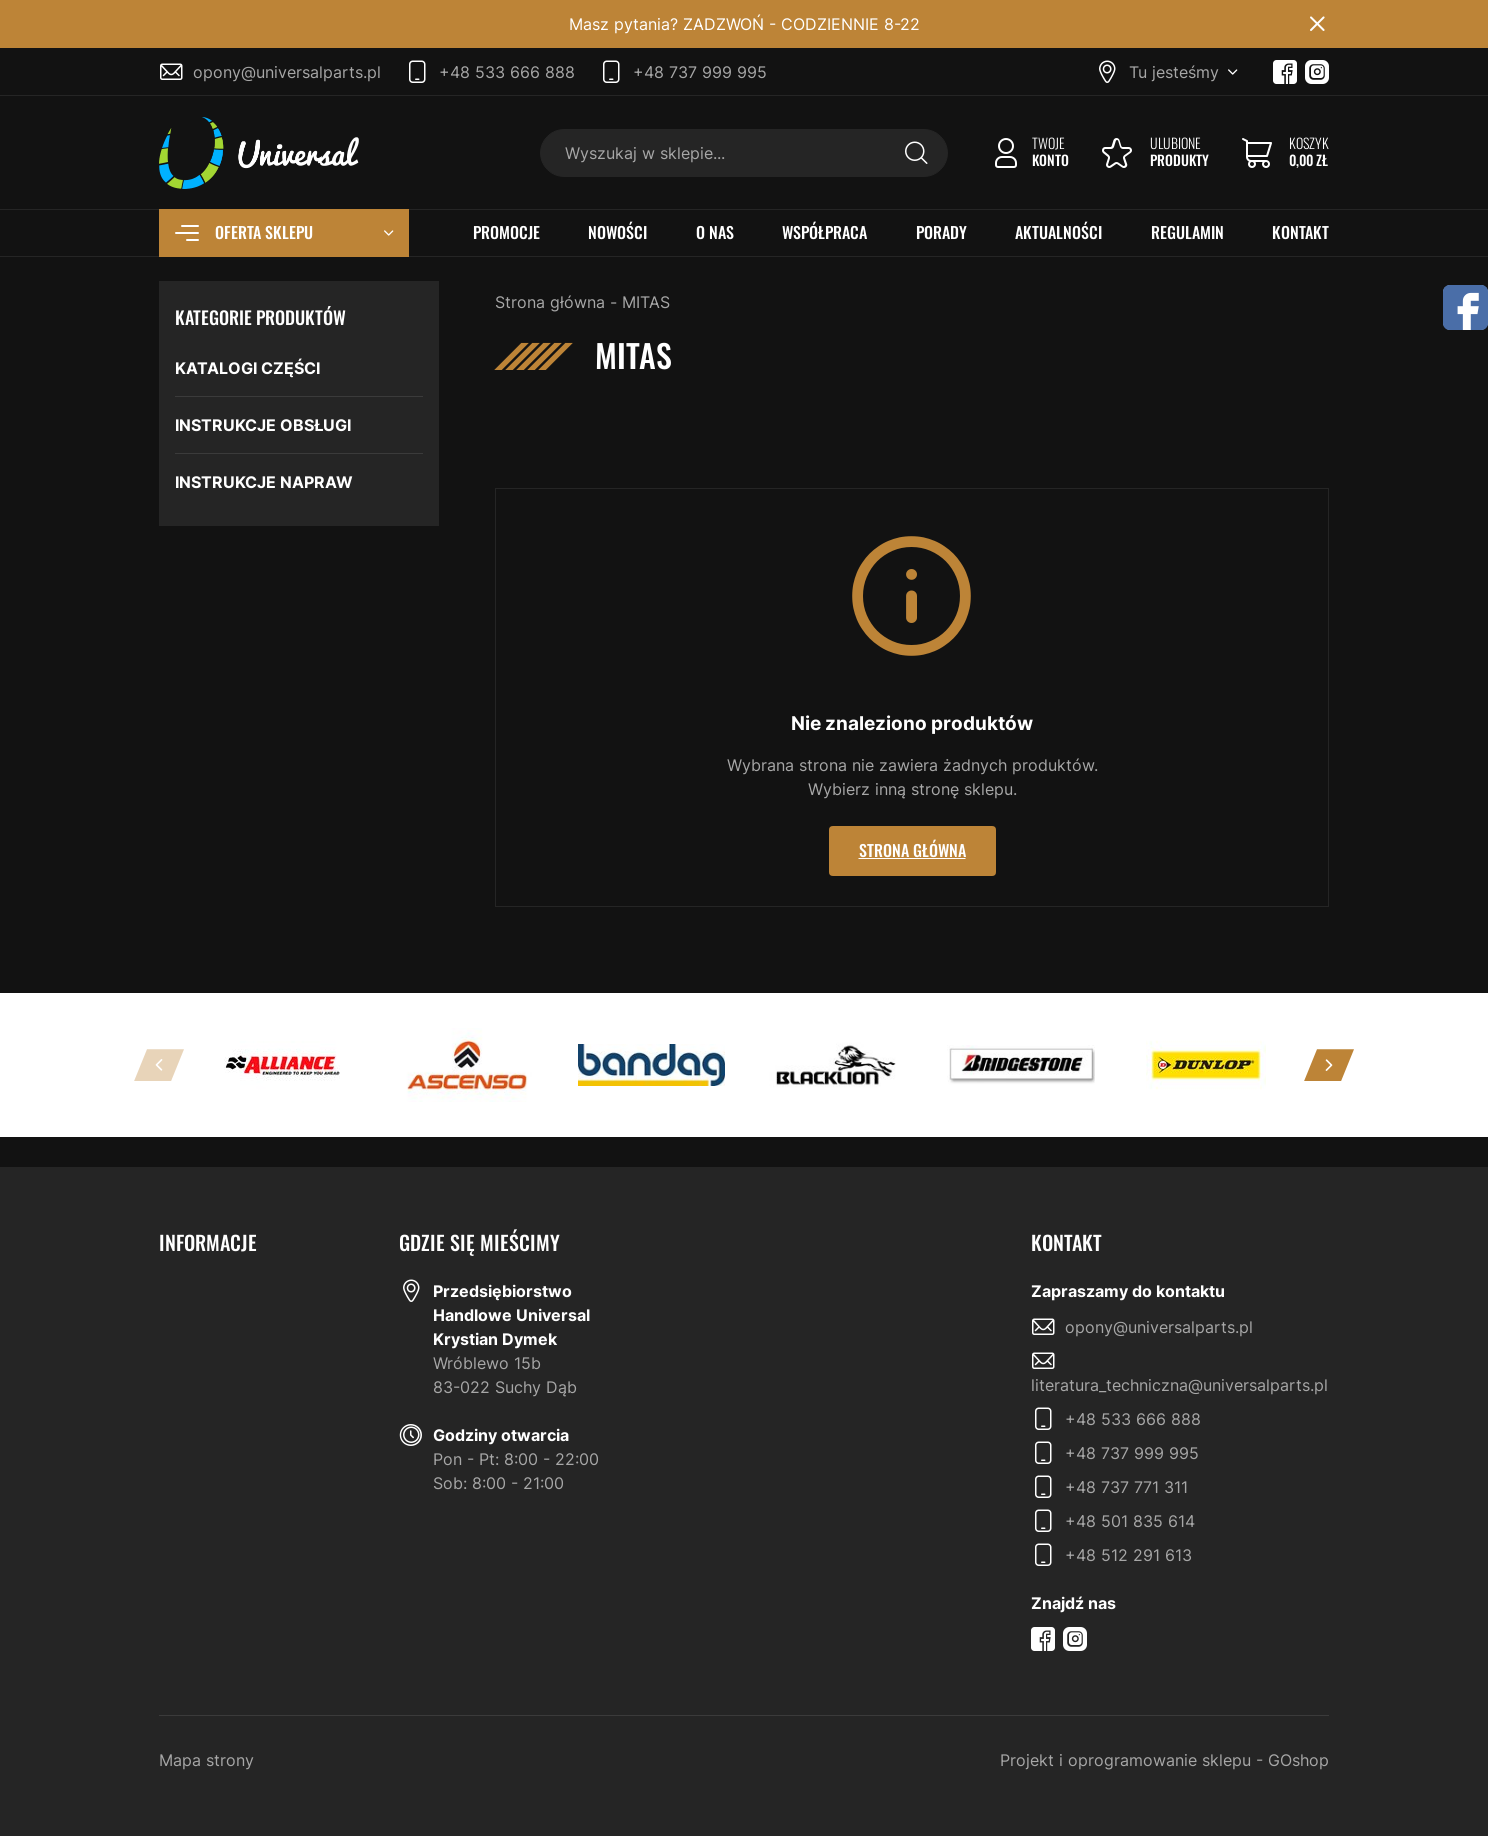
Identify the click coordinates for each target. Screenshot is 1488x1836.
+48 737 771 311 (1126, 1487)
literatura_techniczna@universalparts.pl (1179, 1385)
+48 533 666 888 (507, 72)
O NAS (715, 232)
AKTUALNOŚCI (1058, 232)
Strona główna (550, 302)
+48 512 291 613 (1128, 1555)
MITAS (646, 302)
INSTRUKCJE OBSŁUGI (263, 425)
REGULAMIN (1187, 232)
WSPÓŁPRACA (824, 232)
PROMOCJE (506, 232)
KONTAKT (1300, 232)
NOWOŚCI (617, 232)
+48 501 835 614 (1130, 1521)
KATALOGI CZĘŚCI (247, 368)
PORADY (941, 232)
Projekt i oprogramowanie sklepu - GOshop (1164, 1760)
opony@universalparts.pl (287, 72)
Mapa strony (206, 1760)
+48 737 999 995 (700, 72)
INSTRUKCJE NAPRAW (264, 482)
